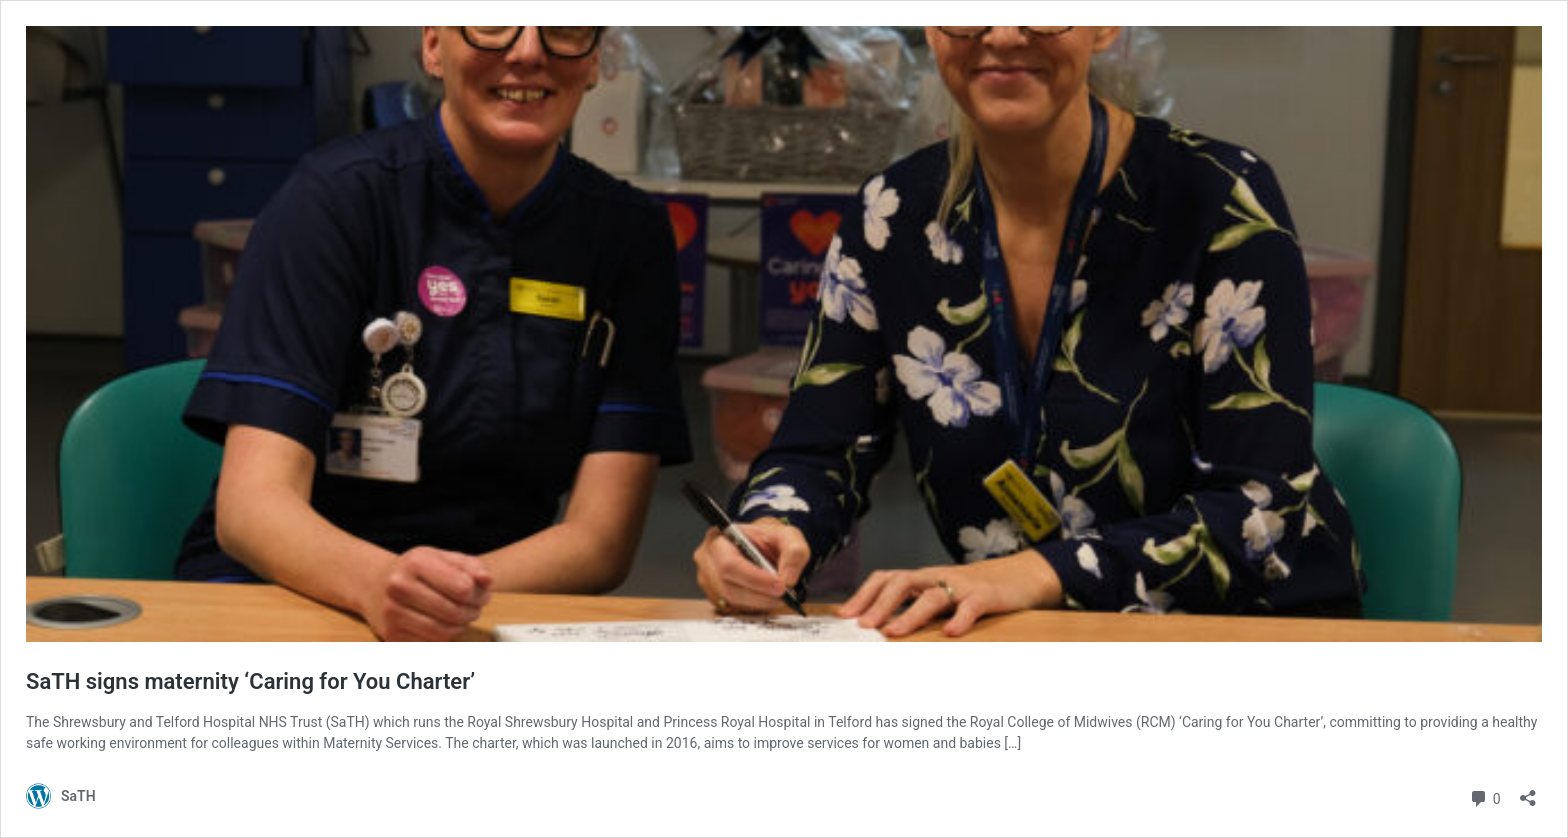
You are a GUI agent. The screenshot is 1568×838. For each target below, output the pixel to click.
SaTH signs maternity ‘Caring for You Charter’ (250, 681)
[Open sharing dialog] (1528, 791)
